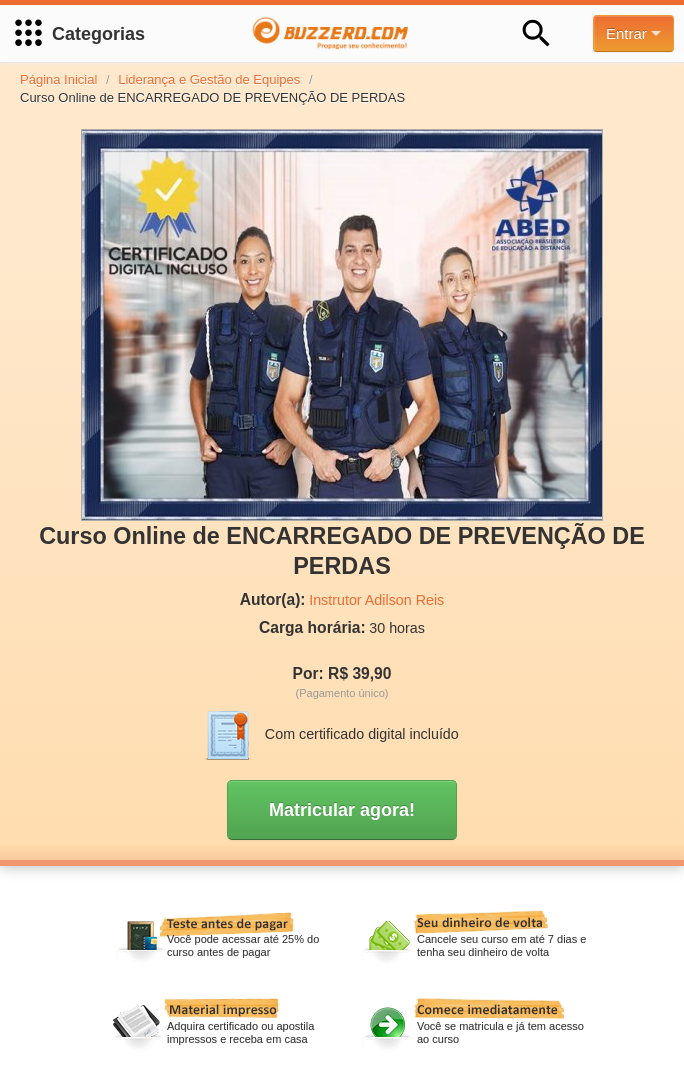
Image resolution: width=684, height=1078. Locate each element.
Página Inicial (58, 79)
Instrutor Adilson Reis (376, 600)
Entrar (633, 33)
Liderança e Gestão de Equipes (209, 79)
